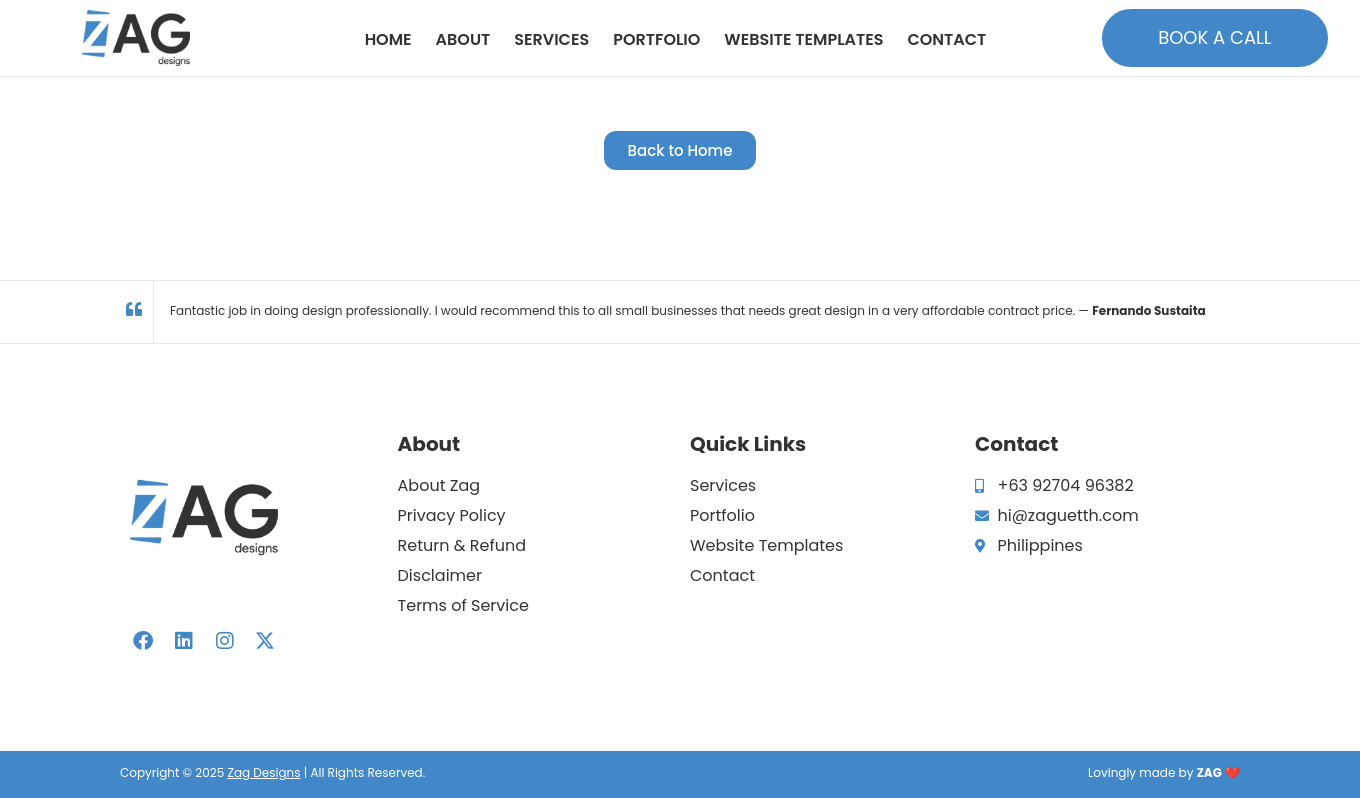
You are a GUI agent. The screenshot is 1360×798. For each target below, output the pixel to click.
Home (388, 39)
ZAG (1209, 772)
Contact (946, 39)
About (463, 39)
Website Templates (803, 39)
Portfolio (656, 39)
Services (551, 39)
